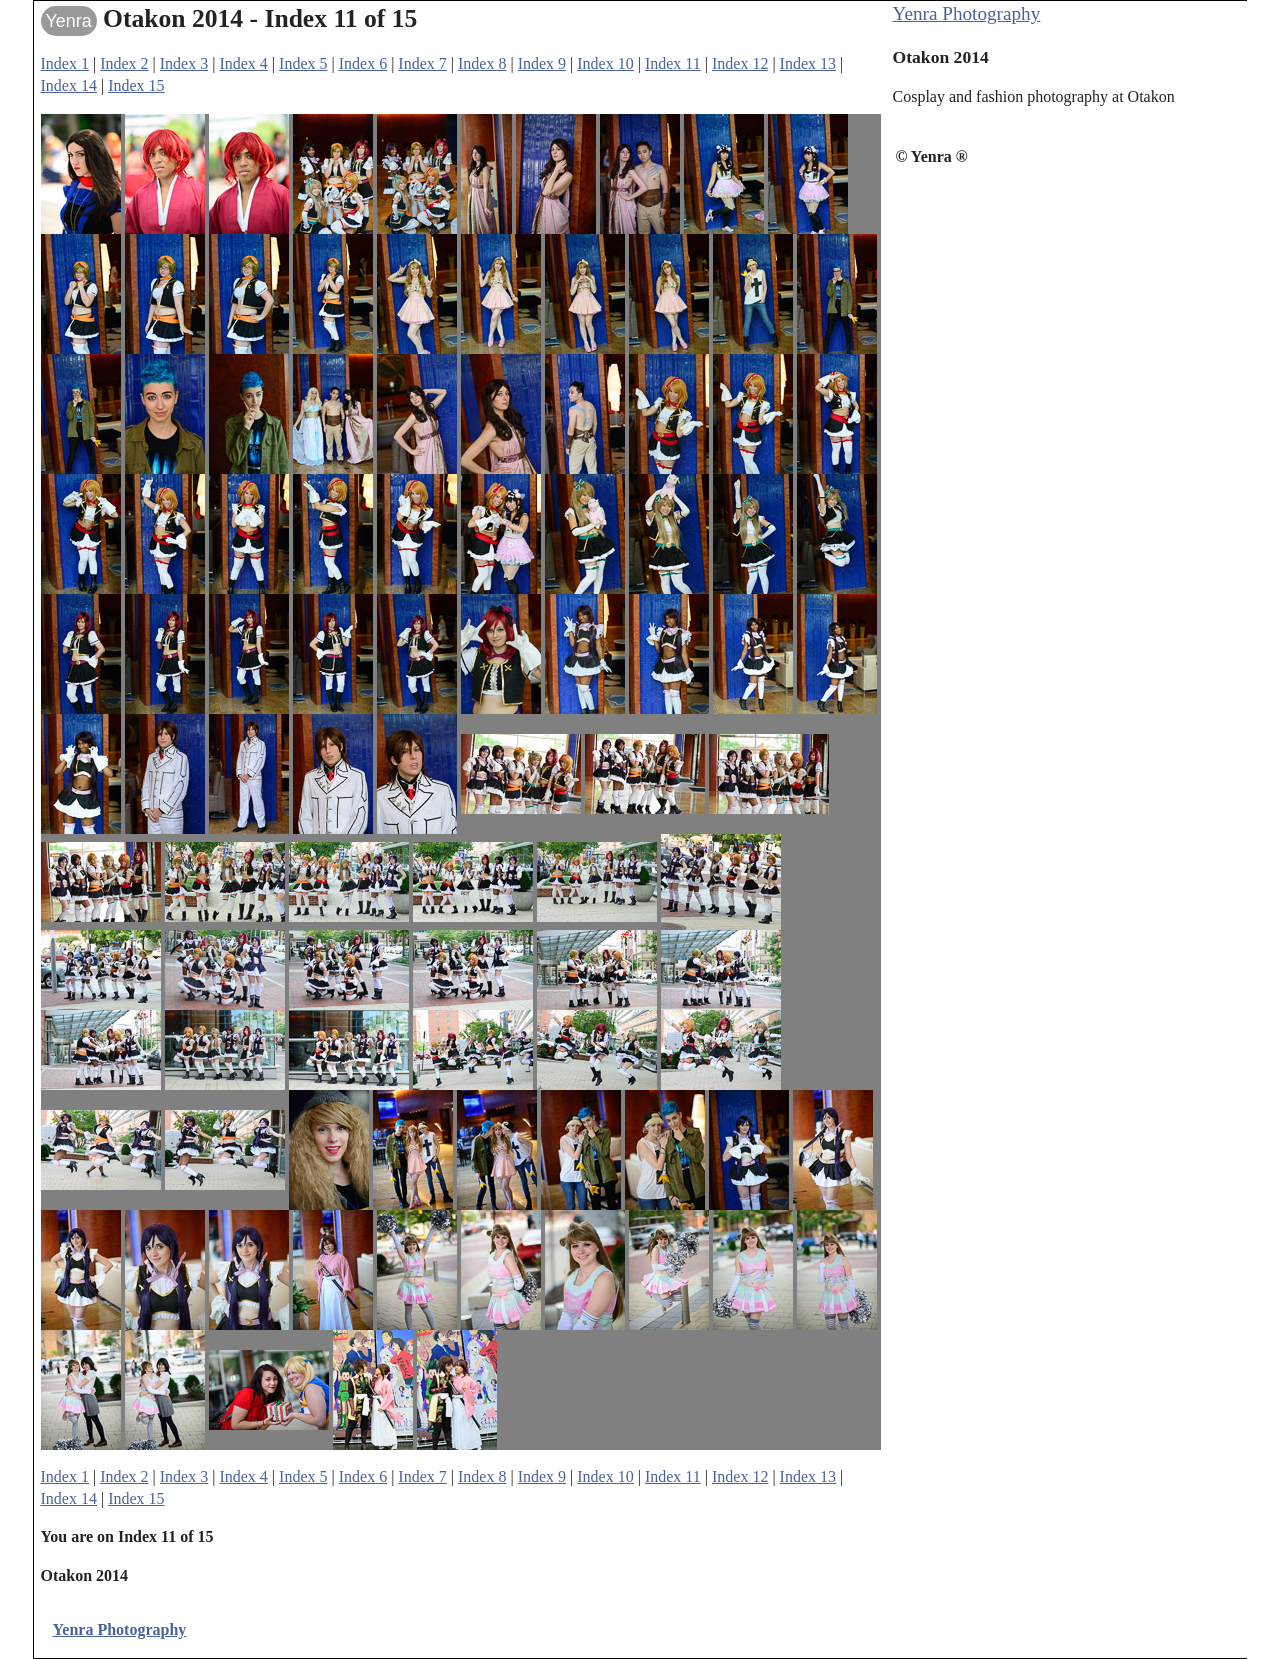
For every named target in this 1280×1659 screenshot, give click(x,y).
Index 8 (482, 63)
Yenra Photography (967, 13)
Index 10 (605, 63)
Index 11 (673, 63)
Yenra (69, 21)
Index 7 (422, 63)
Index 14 (69, 85)
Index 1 (65, 63)
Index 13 (808, 63)
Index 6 (363, 63)
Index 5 (303, 63)
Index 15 (136, 85)
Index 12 (740, 63)
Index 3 (184, 63)
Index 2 (124, 63)
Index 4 (243, 63)
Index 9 (542, 63)
